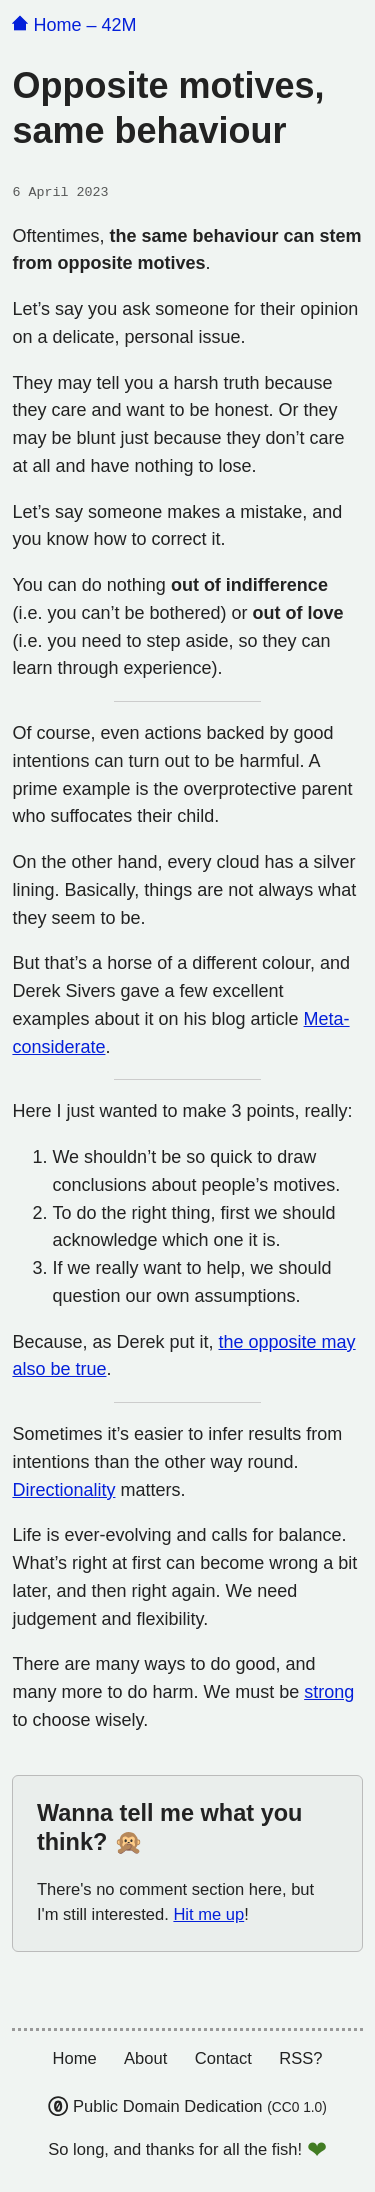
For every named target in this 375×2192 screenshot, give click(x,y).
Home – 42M (74, 25)
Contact (223, 2058)
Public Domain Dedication (187, 2106)
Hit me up (208, 1914)
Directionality (63, 1490)
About (145, 2058)
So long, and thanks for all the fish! (175, 2149)
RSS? (300, 2058)
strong (329, 1692)
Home (74, 2058)
